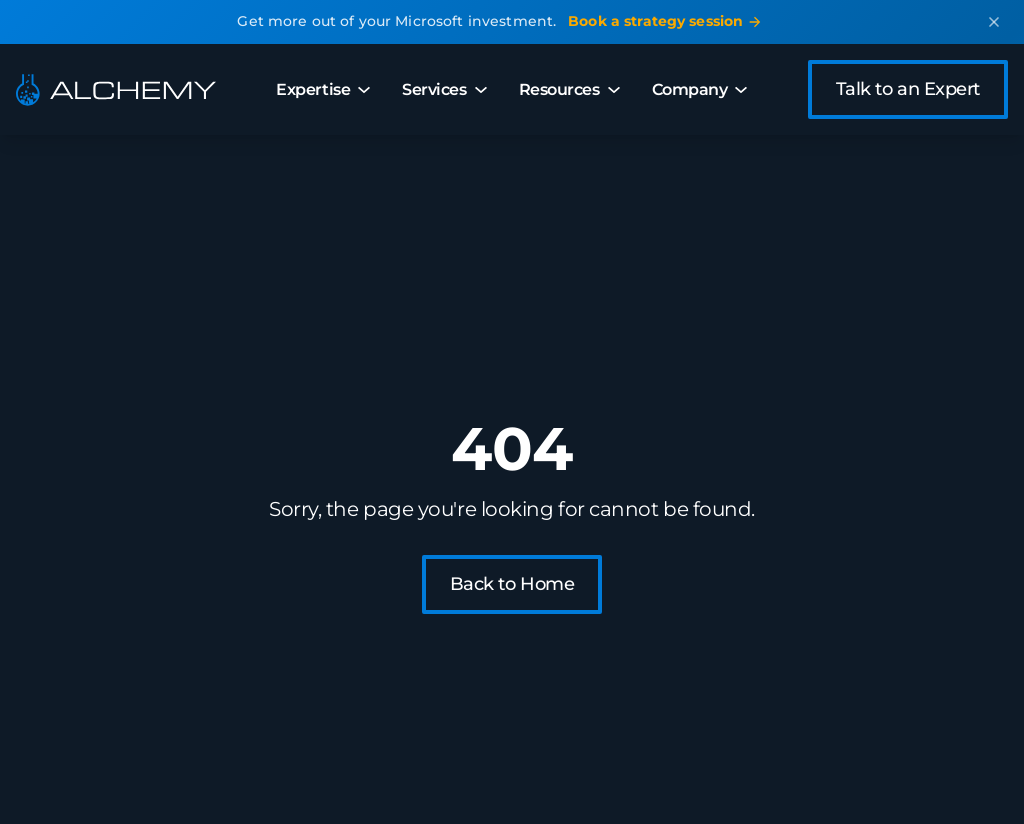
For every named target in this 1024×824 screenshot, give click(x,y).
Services (444, 89)
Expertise (323, 89)
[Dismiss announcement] (994, 22)
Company (700, 89)
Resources (569, 89)
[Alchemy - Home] (116, 90)
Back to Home (512, 584)
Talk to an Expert (908, 89)
